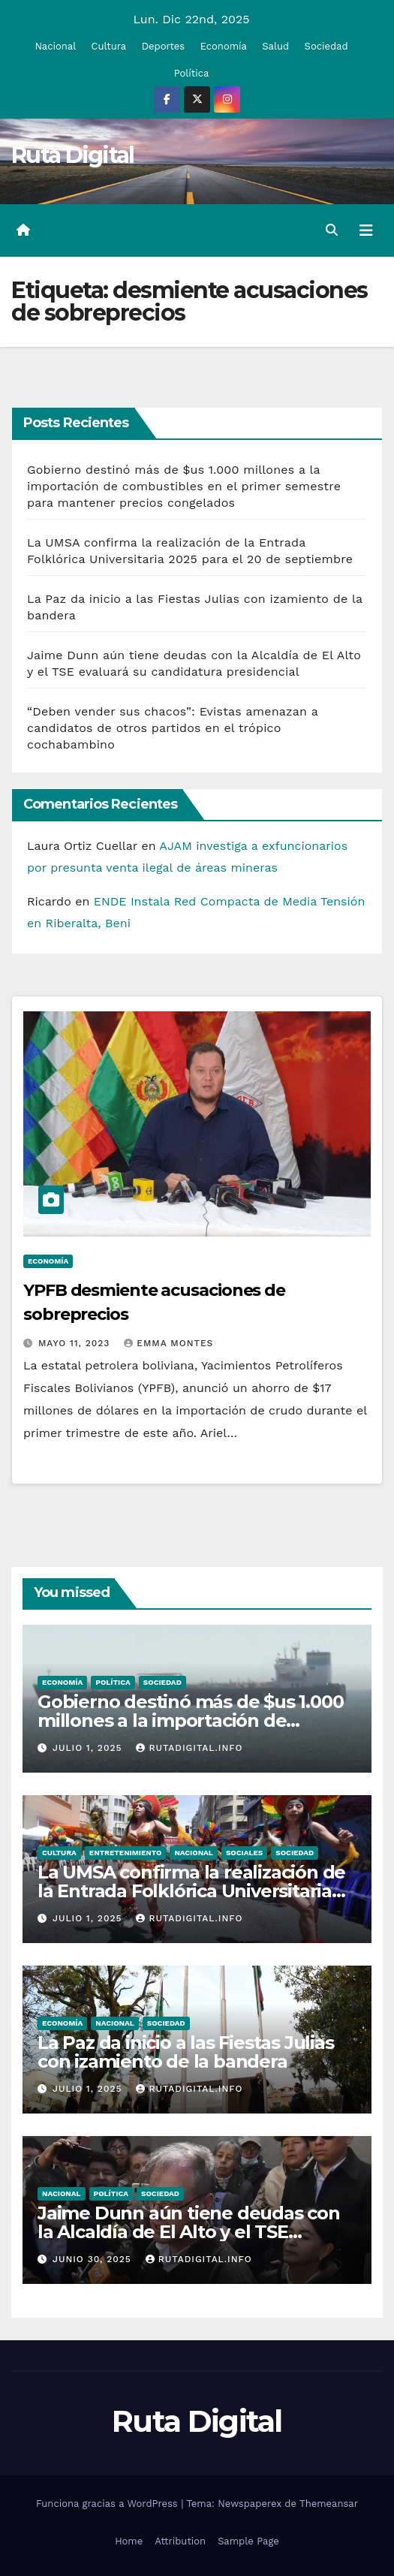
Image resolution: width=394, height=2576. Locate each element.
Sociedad (326, 46)
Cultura (109, 46)
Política (191, 73)
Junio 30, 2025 (94, 2259)
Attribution (180, 2541)
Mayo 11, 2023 (75, 1343)
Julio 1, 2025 (89, 1748)
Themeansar (328, 2503)
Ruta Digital (72, 155)
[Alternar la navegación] (366, 230)
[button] (332, 230)
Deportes (163, 46)
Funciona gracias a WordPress (108, 2503)
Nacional (55, 46)
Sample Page (248, 2541)
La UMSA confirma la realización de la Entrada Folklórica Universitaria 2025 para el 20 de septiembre (191, 1891)
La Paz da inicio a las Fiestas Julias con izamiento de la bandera (186, 2052)
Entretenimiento (125, 1852)
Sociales (244, 1852)
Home (129, 2541)
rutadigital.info (189, 1748)
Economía (223, 46)
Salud (275, 46)
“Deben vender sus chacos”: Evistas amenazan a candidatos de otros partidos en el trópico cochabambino (172, 728)
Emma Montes (168, 1343)
